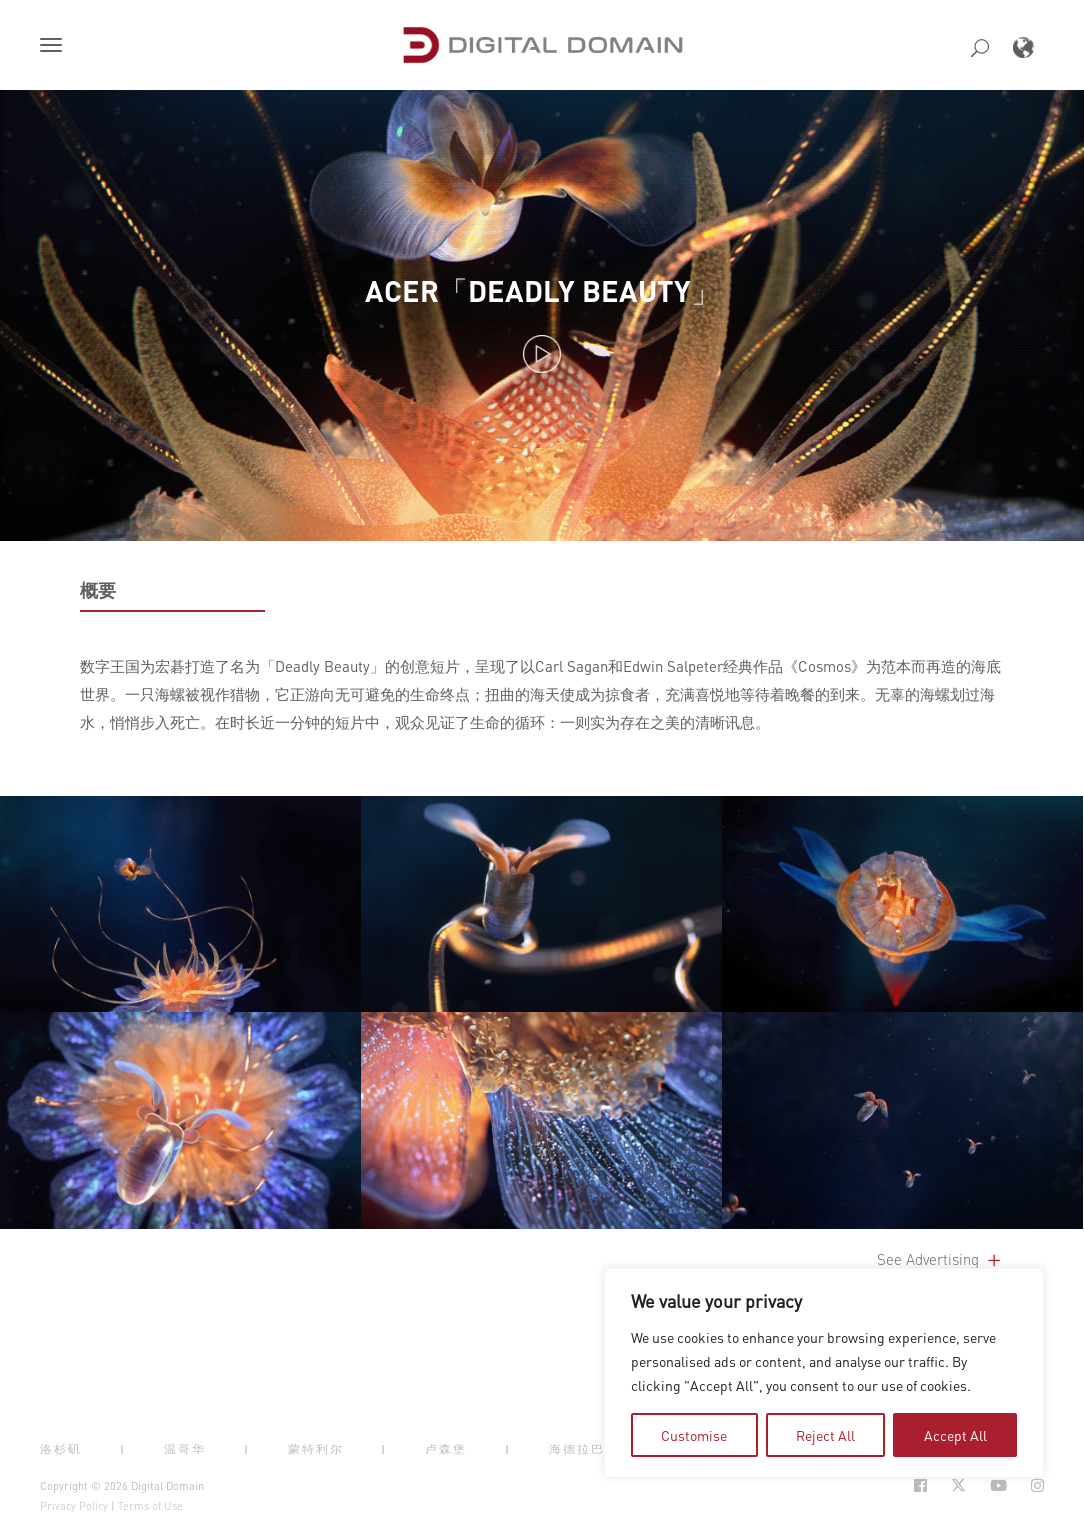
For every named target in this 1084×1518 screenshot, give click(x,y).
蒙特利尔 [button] (316, 1449)
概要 (98, 590)
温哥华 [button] (185, 1449)
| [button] (123, 1449)
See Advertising (940, 1259)
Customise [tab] (694, 1435)
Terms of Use (150, 1506)
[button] (55, 47)
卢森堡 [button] (446, 1449)
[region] (824, 1373)
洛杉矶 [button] (61, 1449)
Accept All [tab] (955, 1435)
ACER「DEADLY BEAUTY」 (542, 290)
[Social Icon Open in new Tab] (920, 1485)
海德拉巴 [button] (577, 1449)
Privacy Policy (74, 1506)
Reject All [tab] (825, 1435)
